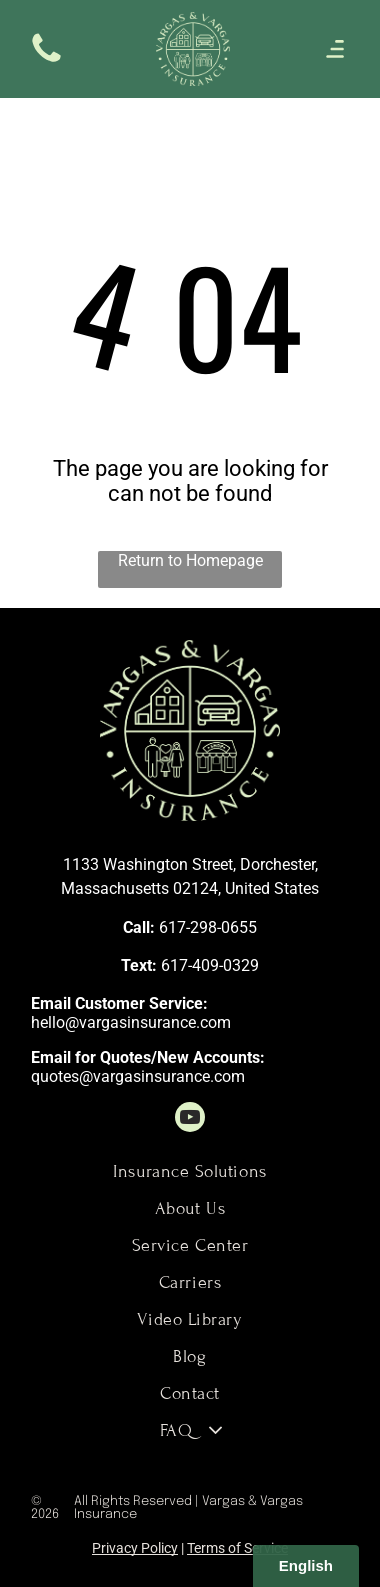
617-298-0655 (208, 927)
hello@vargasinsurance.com (131, 1022)
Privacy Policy (135, 1548)
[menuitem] (190, 1171)
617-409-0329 (210, 965)
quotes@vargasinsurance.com (138, 1076)
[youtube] (190, 1119)
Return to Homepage (190, 560)
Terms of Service (237, 1548)
